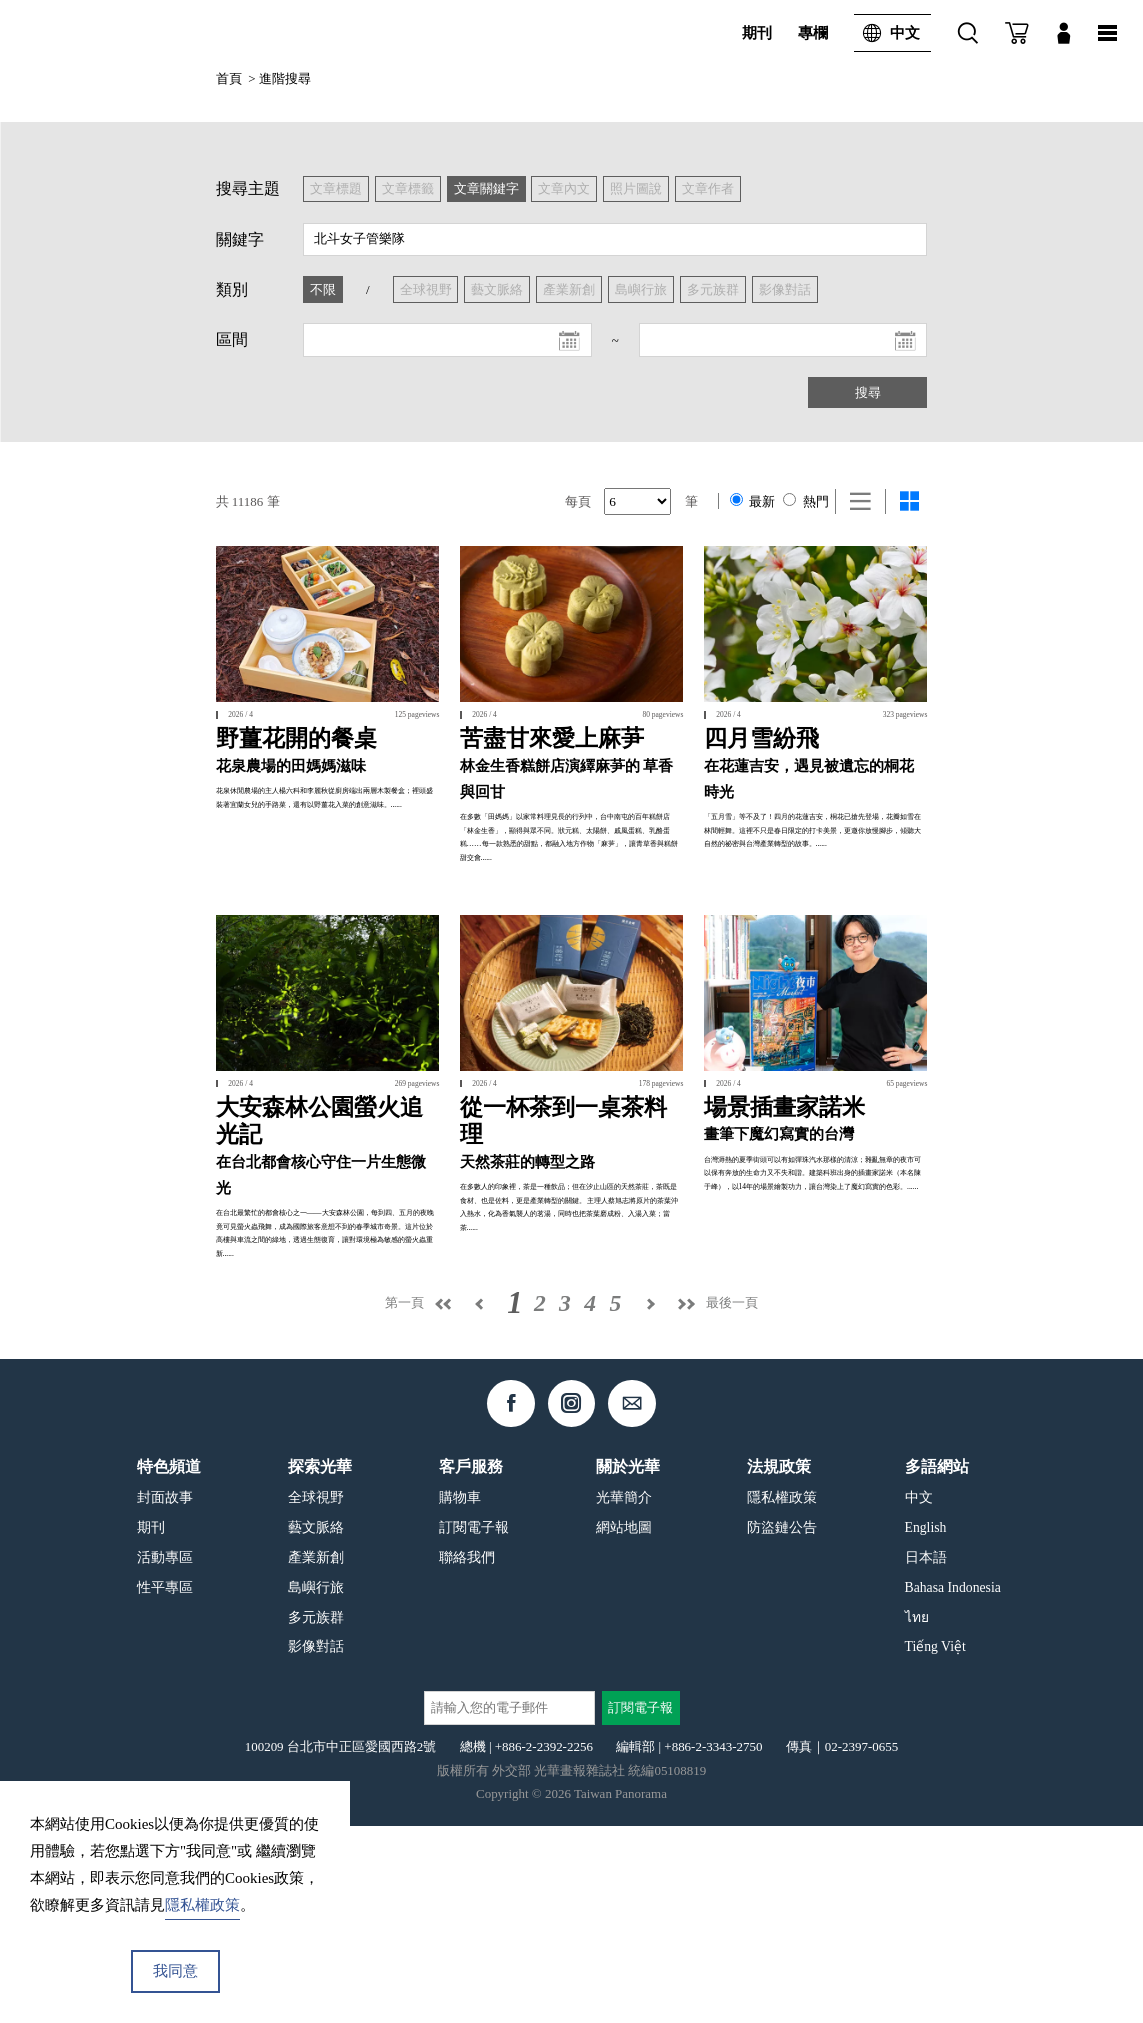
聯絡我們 (467, 1753)
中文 (887, 33)
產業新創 (316, 1753)
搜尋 (868, 392)
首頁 (229, 78)
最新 (752, 501)
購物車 (460, 1694)
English (926, 1723)
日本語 (926, 1753)
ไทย (917, 1813)
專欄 (813, 33)
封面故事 (165, 1694)
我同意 (175, 1971)
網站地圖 (624, 1723)
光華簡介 (624, 1694)
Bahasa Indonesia (953, 1783)
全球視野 (316, 1694)
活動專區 (165, 1753)
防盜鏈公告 (782, 1723)
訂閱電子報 (474, 1723)
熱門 (805, 501)
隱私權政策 (782, 1694)
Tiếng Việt (935, 1843)
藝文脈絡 (316, 1723)
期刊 (757, 33)
